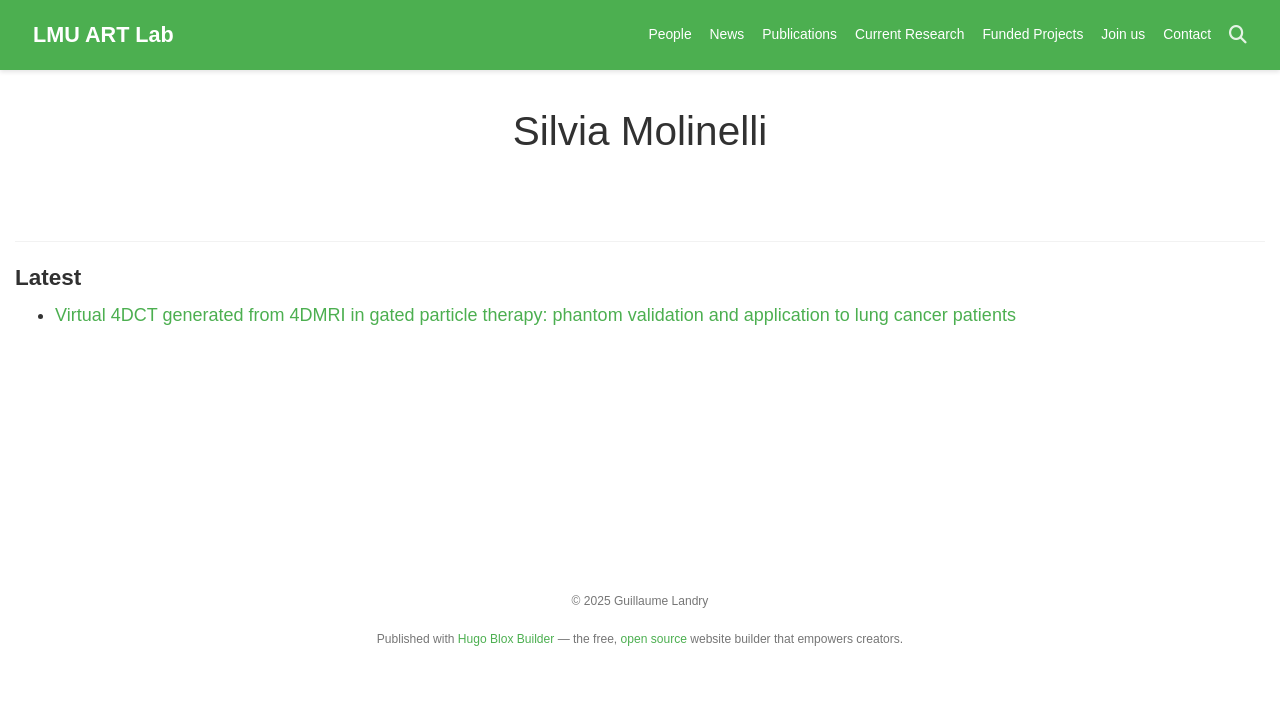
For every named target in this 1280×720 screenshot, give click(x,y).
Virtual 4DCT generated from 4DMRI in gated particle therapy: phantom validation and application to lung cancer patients (535, 315)
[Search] (1238, 35)
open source (654, 639)
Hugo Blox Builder (506, 639)
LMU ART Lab (103, 34)
